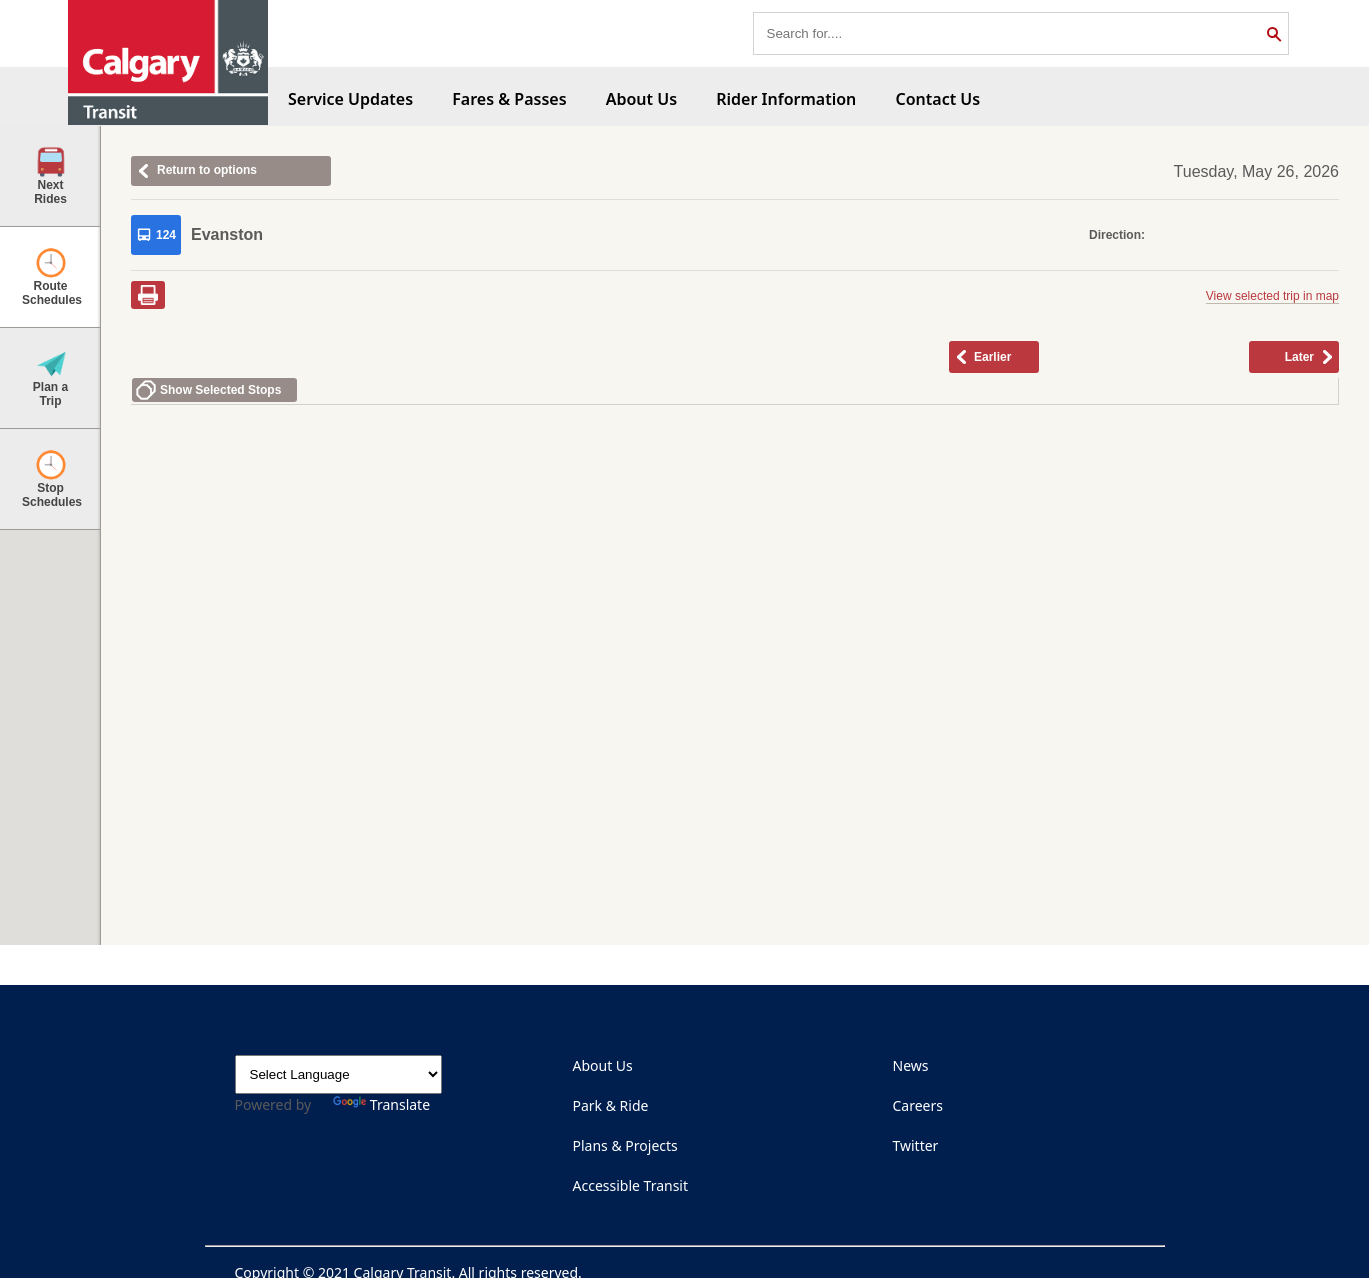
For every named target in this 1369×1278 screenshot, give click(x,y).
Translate (381, 1104)
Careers (918, 1105)
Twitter (916, 1145)
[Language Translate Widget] (338, 1074)
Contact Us (937, 99)
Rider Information (786, 99)
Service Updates (350, 99)
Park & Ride (611, 1105)
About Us (641, 99)
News (911, 1065)
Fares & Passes (509, 99)
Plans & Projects (625, 1145)
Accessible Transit (631, 1185)
